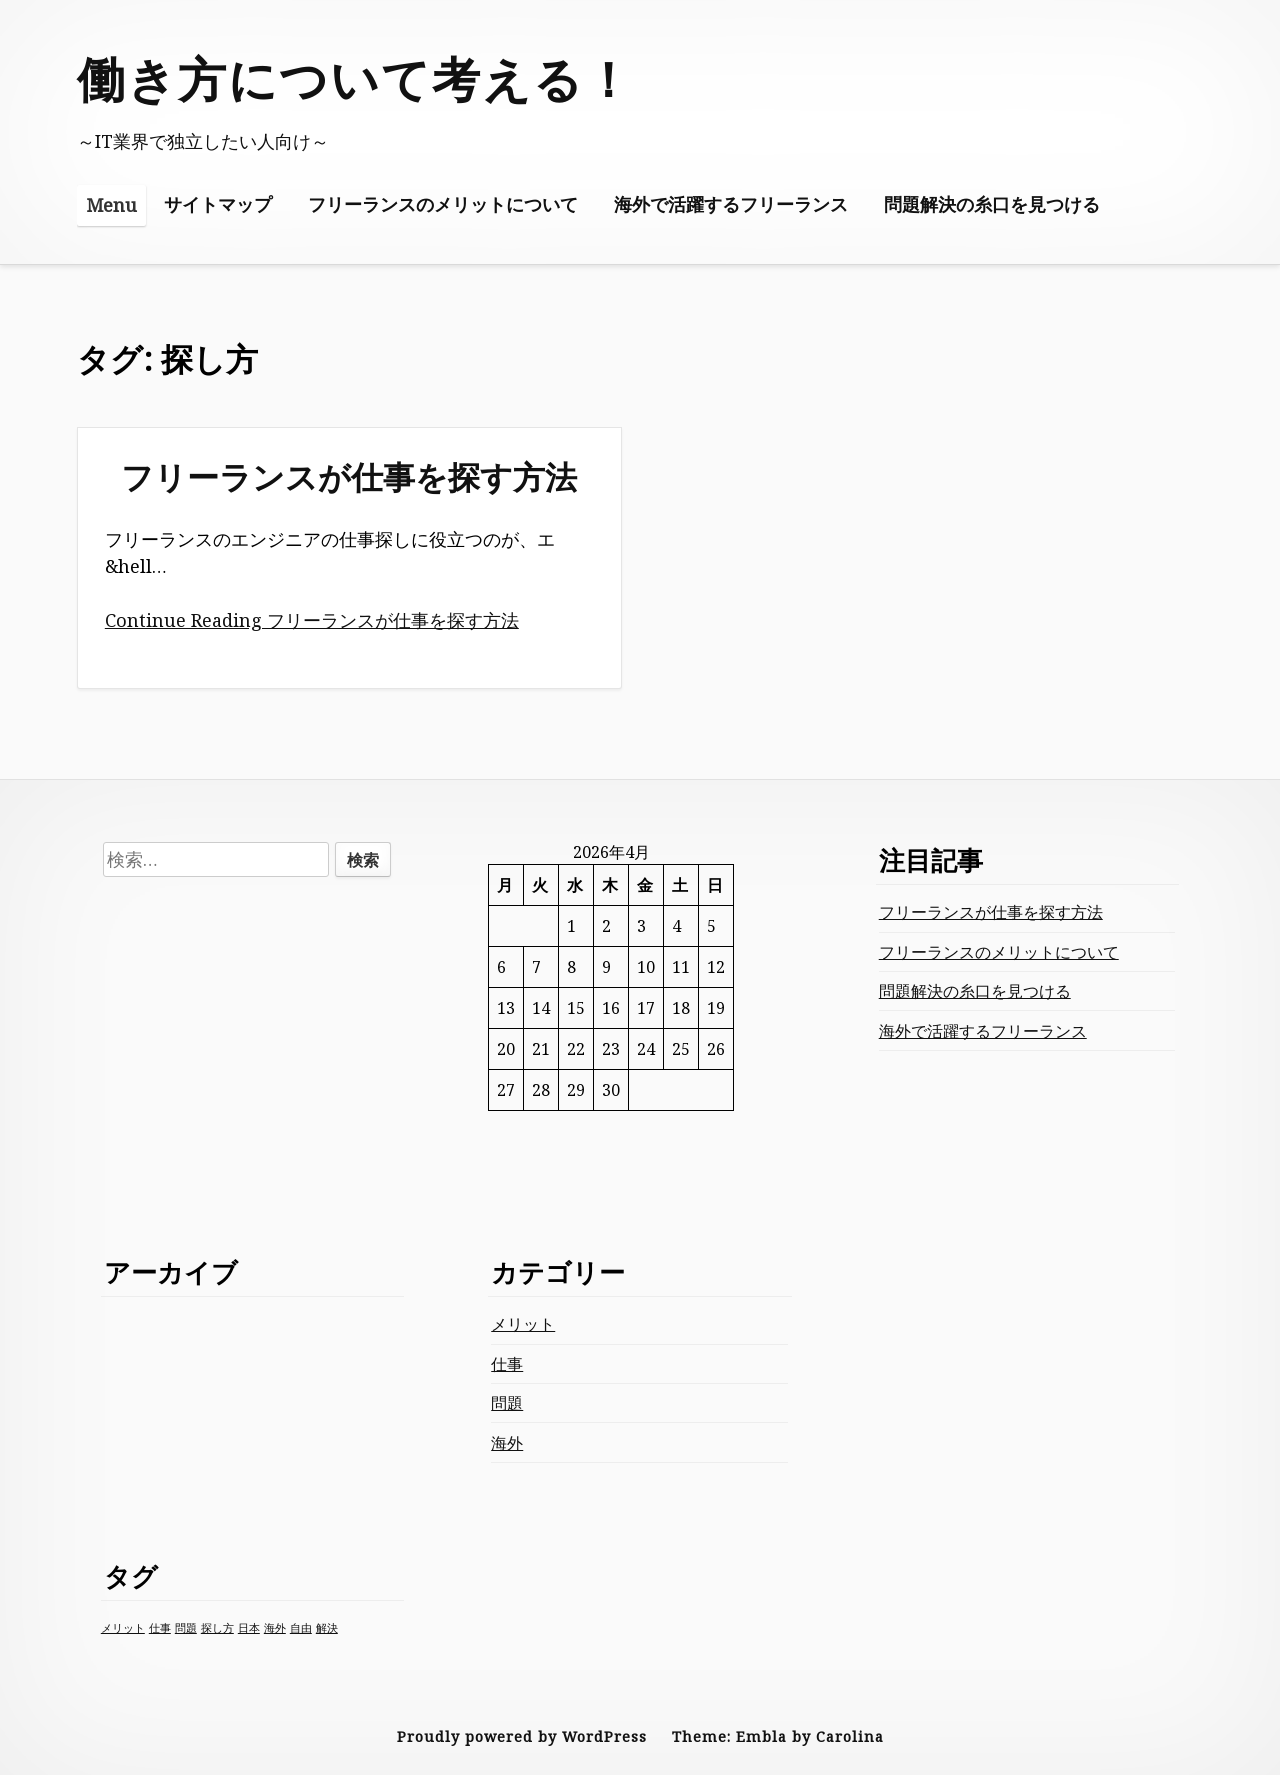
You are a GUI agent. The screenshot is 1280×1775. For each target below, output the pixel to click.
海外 (507, 1443)
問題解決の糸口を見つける (992, 204)
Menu (111, 205)
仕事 (507, 1364)
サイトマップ (218, 204)
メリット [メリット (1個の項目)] (123, 1628)
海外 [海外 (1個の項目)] (275, 1628)
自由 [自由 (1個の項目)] (301, 1628)
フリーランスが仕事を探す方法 (349, 476)
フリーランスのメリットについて (443, 204)
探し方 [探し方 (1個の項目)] (217, 1628)
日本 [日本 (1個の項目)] (249, 1628)
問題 (507, 1403)
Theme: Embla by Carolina (778, 1736)
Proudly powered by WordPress (522, 1736)
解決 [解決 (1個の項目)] (327, 1628)
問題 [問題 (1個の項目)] (186, 1628)
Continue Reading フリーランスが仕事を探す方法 (312, 620)
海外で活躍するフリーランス (731, 204)
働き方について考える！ (355, 78)
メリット (523, 1324)
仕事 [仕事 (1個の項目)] (160, 1628)
